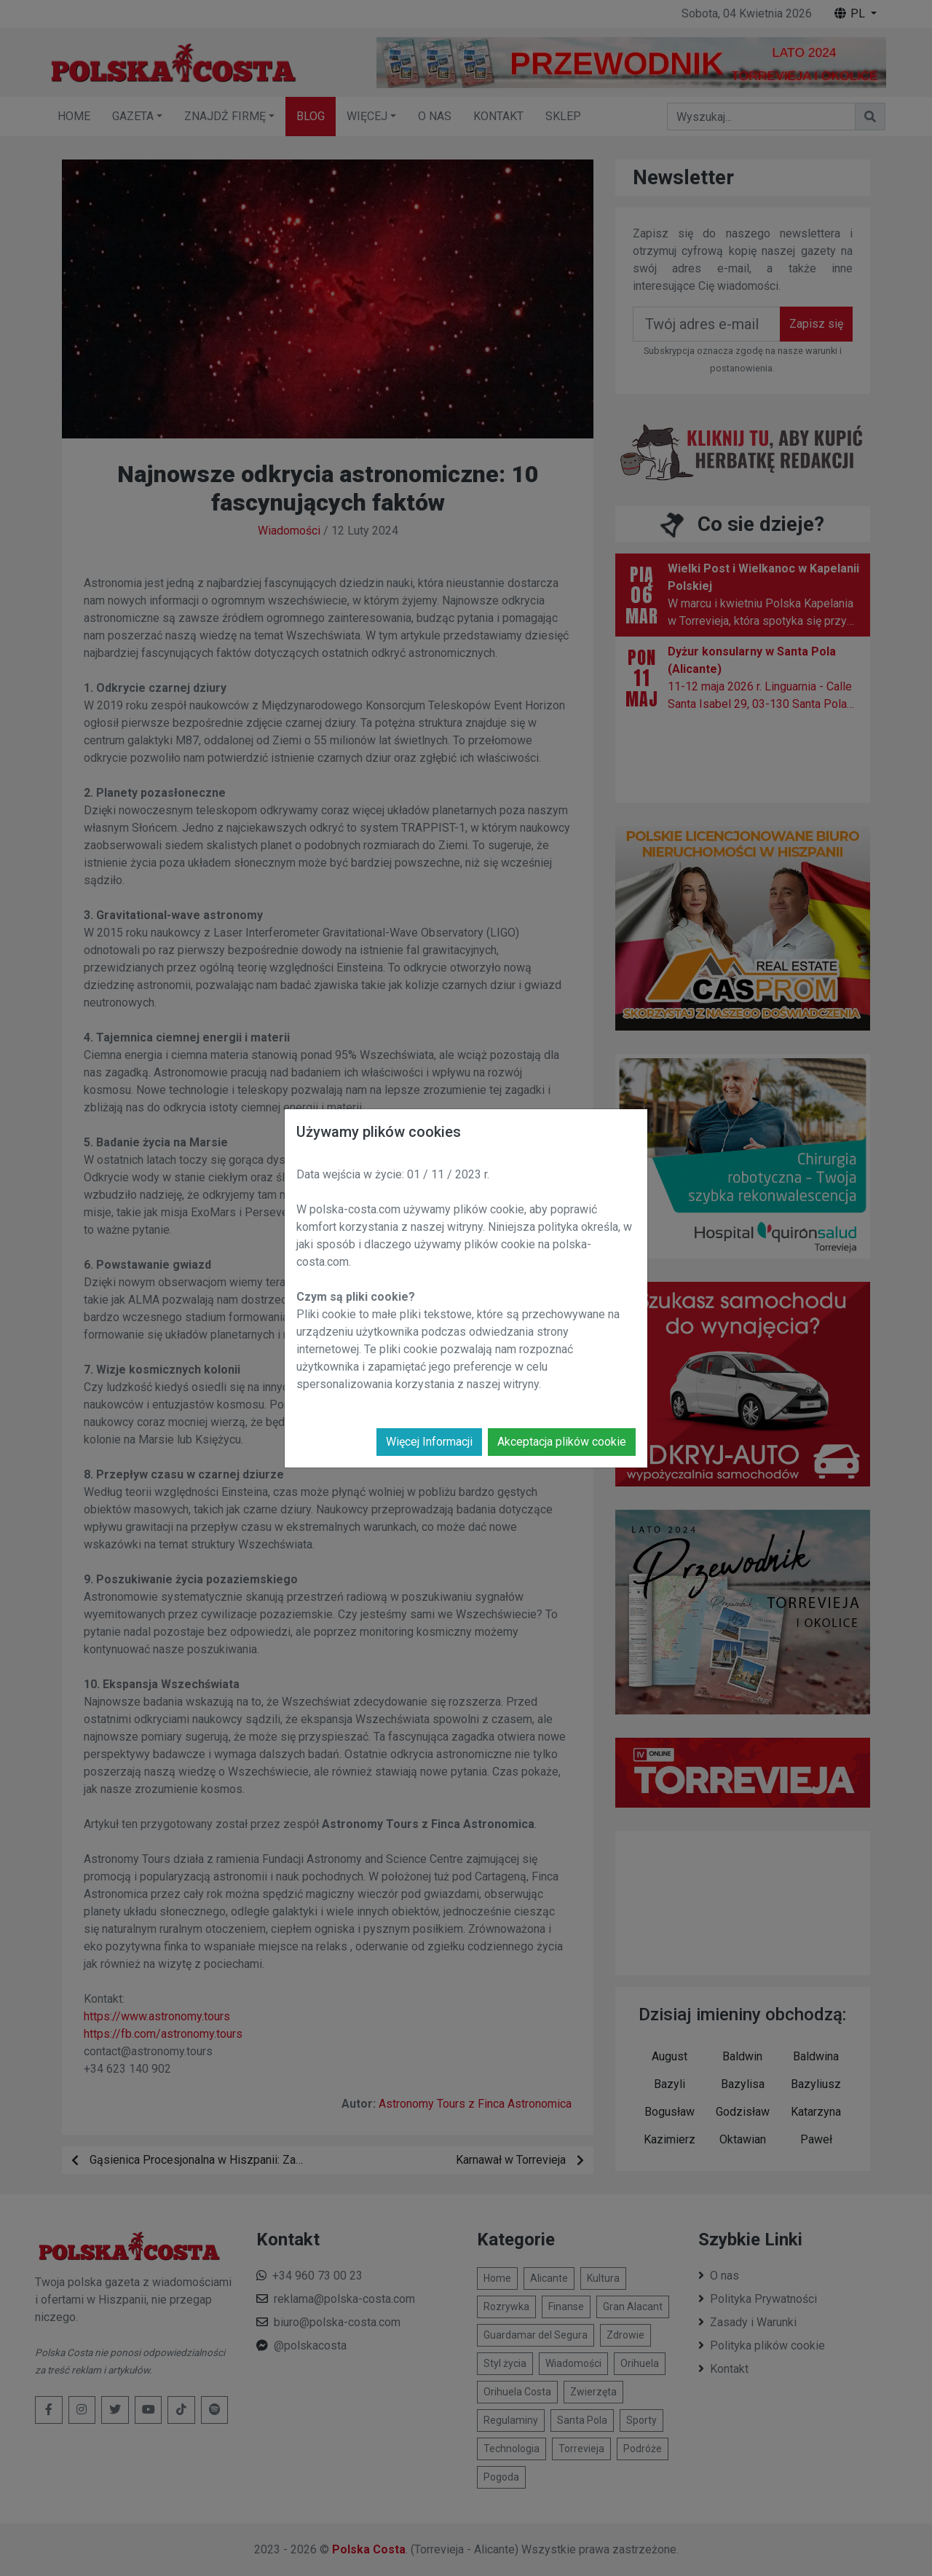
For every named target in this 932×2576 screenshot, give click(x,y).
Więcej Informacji (429, 1442)
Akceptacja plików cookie (561, 1442)
